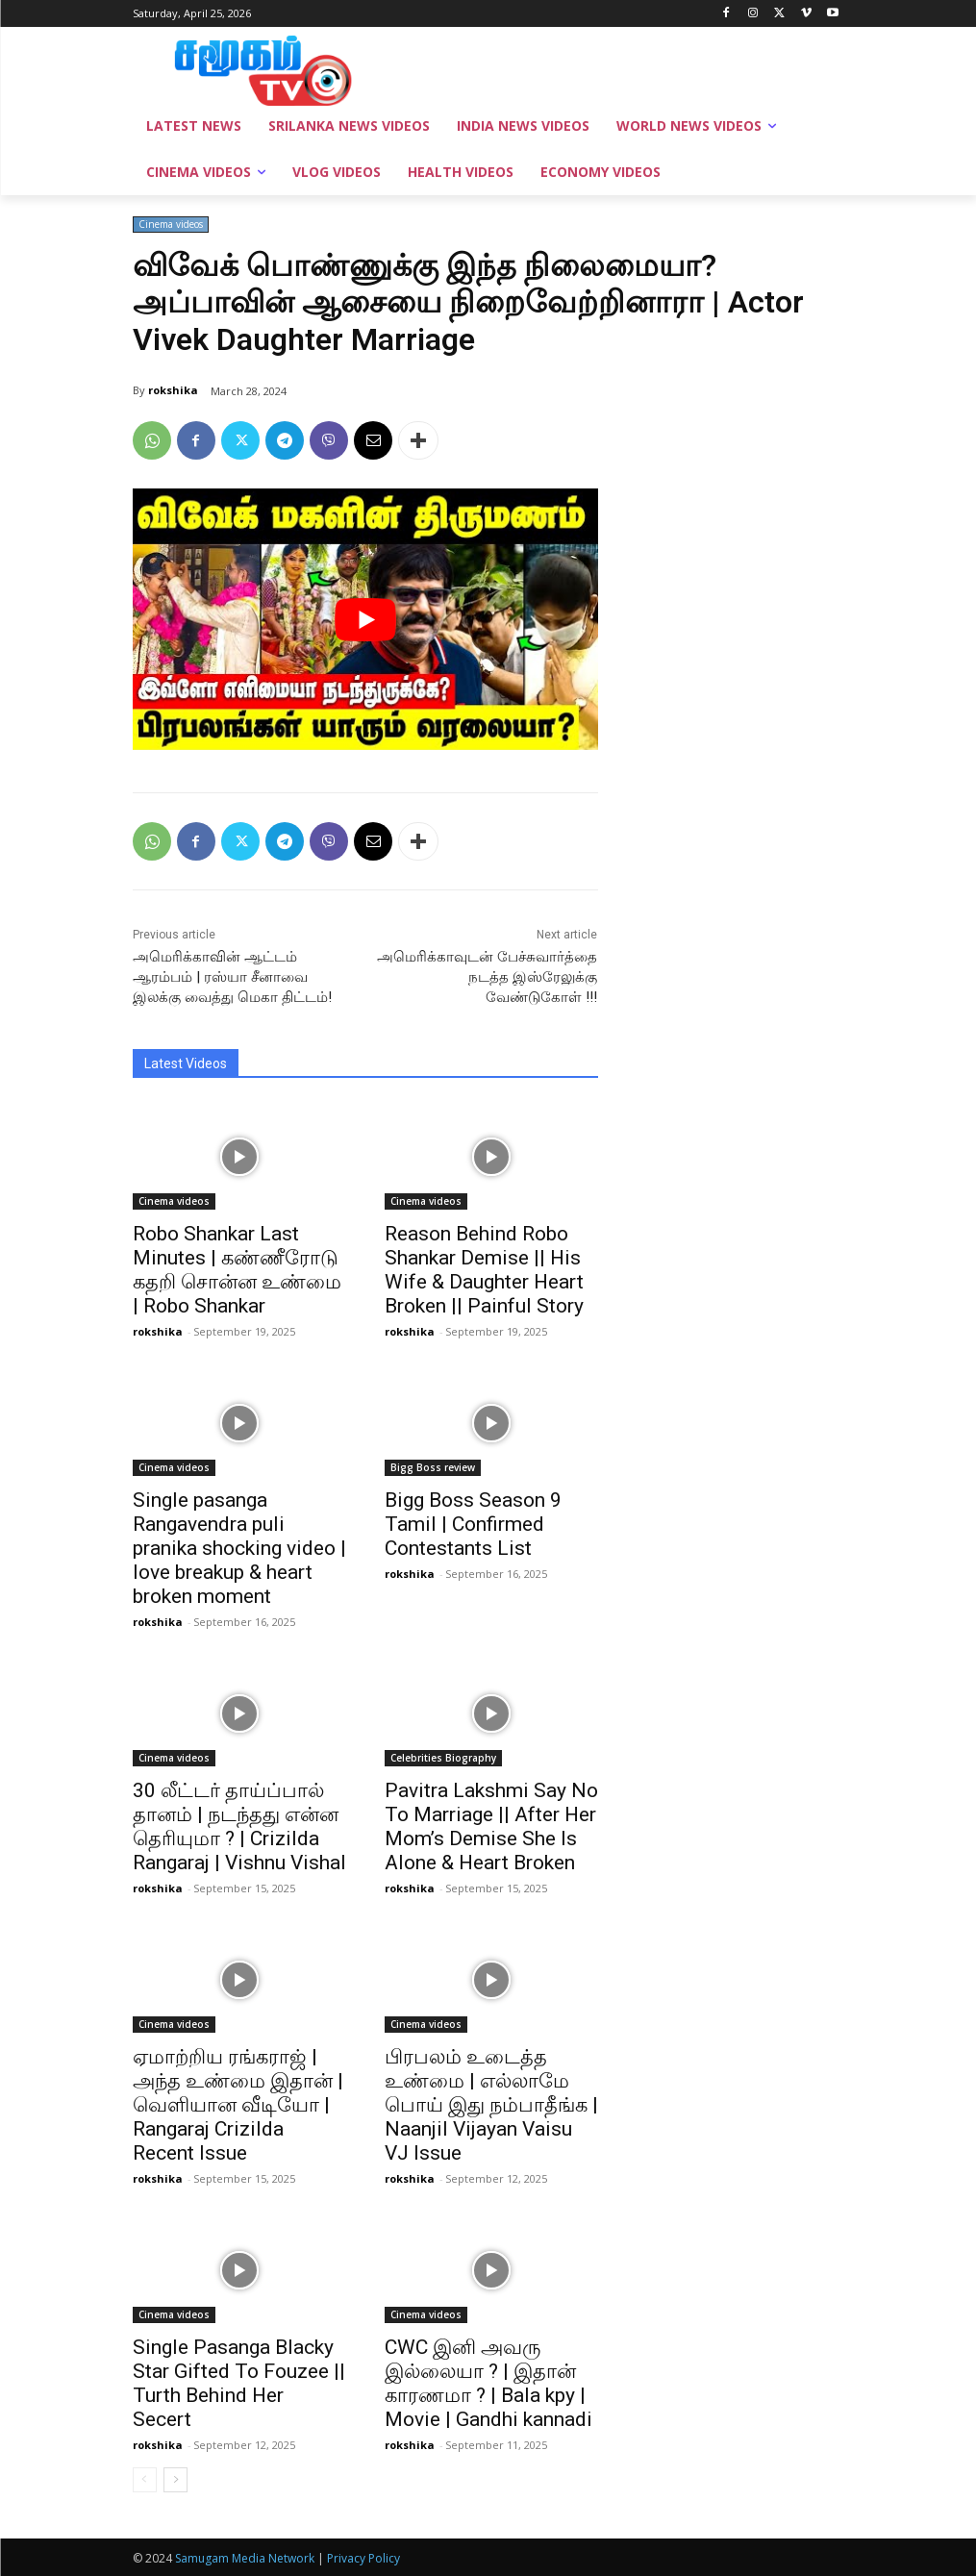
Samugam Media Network (244, 2558)
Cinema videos (171, 224)
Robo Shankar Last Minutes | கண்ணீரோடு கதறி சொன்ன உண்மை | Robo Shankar (237, 1269)
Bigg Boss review (432, 1467)
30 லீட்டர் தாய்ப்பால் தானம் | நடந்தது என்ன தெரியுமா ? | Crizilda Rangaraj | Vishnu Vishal (239, 1826)
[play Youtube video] (365, 619)
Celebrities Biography (443, 1757)
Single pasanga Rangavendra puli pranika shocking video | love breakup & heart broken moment (239, 1548)
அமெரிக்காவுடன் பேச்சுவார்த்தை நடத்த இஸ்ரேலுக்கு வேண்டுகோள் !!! (487, 977)
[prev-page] (145, 2479)
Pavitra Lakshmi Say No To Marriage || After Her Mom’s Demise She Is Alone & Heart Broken (491, 1826)
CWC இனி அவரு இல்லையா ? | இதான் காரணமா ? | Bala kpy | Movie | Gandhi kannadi (488, 2383)
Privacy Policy (363, 2558)
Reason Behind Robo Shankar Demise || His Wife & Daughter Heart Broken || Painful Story (484, 1269)
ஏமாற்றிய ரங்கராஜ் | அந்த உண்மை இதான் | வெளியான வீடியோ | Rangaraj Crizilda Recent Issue (238, 2104)
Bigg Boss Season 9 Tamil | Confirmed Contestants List (473, 1524)
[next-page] (175, 2479)
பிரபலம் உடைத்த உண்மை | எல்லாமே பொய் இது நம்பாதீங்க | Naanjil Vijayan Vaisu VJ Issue (491, 2104)
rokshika (173, 390)
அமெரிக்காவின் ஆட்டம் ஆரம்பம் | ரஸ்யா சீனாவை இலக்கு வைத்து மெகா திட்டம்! (232, 977)
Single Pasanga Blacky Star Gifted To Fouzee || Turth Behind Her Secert (239, 2383)
